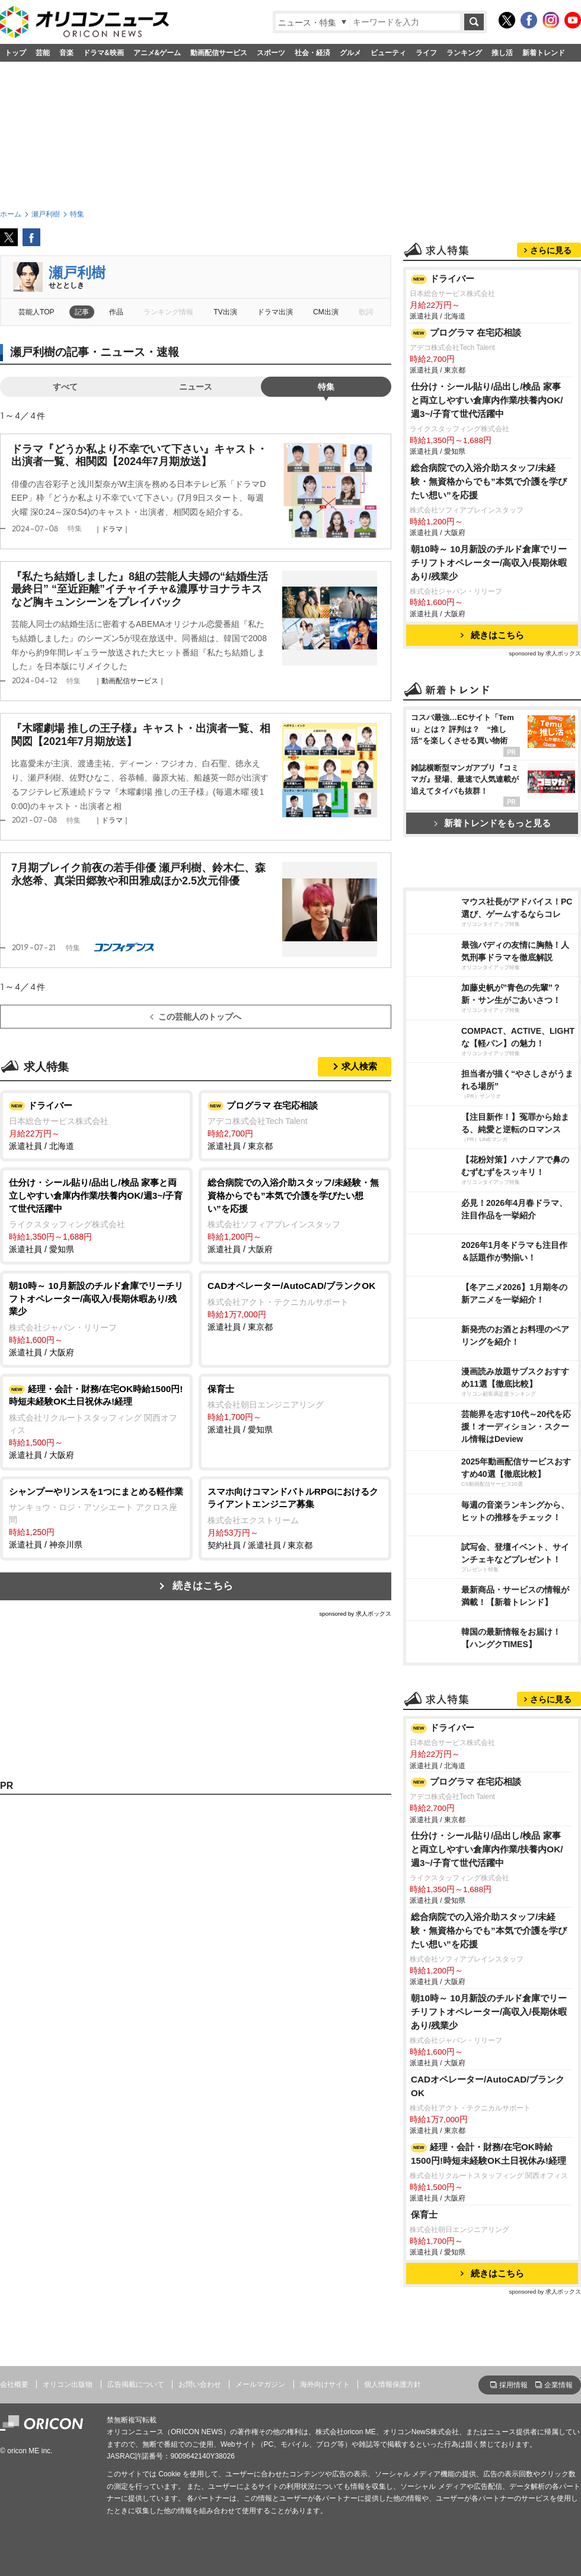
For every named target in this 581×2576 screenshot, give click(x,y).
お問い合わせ (199, 2384)
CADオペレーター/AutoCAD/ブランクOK (488, 2086)
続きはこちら (203, 1585)
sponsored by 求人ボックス (355, 1613)
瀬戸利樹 (77, 273)
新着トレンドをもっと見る (492, 823)
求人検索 (359, 1066)
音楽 (66, 53)
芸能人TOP (36, 312)
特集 (326, 386)
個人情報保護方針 (392, 2384)
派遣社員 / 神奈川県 (96, 1517)
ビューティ (388, 53)
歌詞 (366, 312)
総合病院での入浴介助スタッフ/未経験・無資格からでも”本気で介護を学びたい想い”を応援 (489, 481)
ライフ (426, 53)
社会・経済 (312, 53)
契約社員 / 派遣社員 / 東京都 (295, 1517)
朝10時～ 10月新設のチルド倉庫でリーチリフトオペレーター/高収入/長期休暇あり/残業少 (489, 562)
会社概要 (14, 2384)
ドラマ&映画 (103, 53)
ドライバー (442, 278)
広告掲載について (135, 2384)
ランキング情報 (168, 312)
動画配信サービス (218, 53)
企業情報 (558, 2385)
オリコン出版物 (67, 2384)
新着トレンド (543, 53)
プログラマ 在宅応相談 (466, 332)
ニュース (195, 386)
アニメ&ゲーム (157, 53)
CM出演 (326, 312)
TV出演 (225, 312)
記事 (82, 312)
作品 (116, 312)
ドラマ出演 (275, 312)
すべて (65, 386)
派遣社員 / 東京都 (295, 1125)
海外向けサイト (325, 2384)
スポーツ (271, 53)
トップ (15, 53)
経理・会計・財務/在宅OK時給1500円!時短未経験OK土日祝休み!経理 (488, 2154)
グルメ (350, 53)
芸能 (43, 53)
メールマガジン (260, 2384)
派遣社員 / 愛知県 (96, 1215)
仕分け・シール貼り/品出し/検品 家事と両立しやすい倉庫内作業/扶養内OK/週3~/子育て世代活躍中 (487, 400)
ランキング (464, 53)
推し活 (502, 53)
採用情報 (513, 2385)
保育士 (424, 2214)
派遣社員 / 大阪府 (295, 1215)
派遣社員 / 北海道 (96, 1125)
